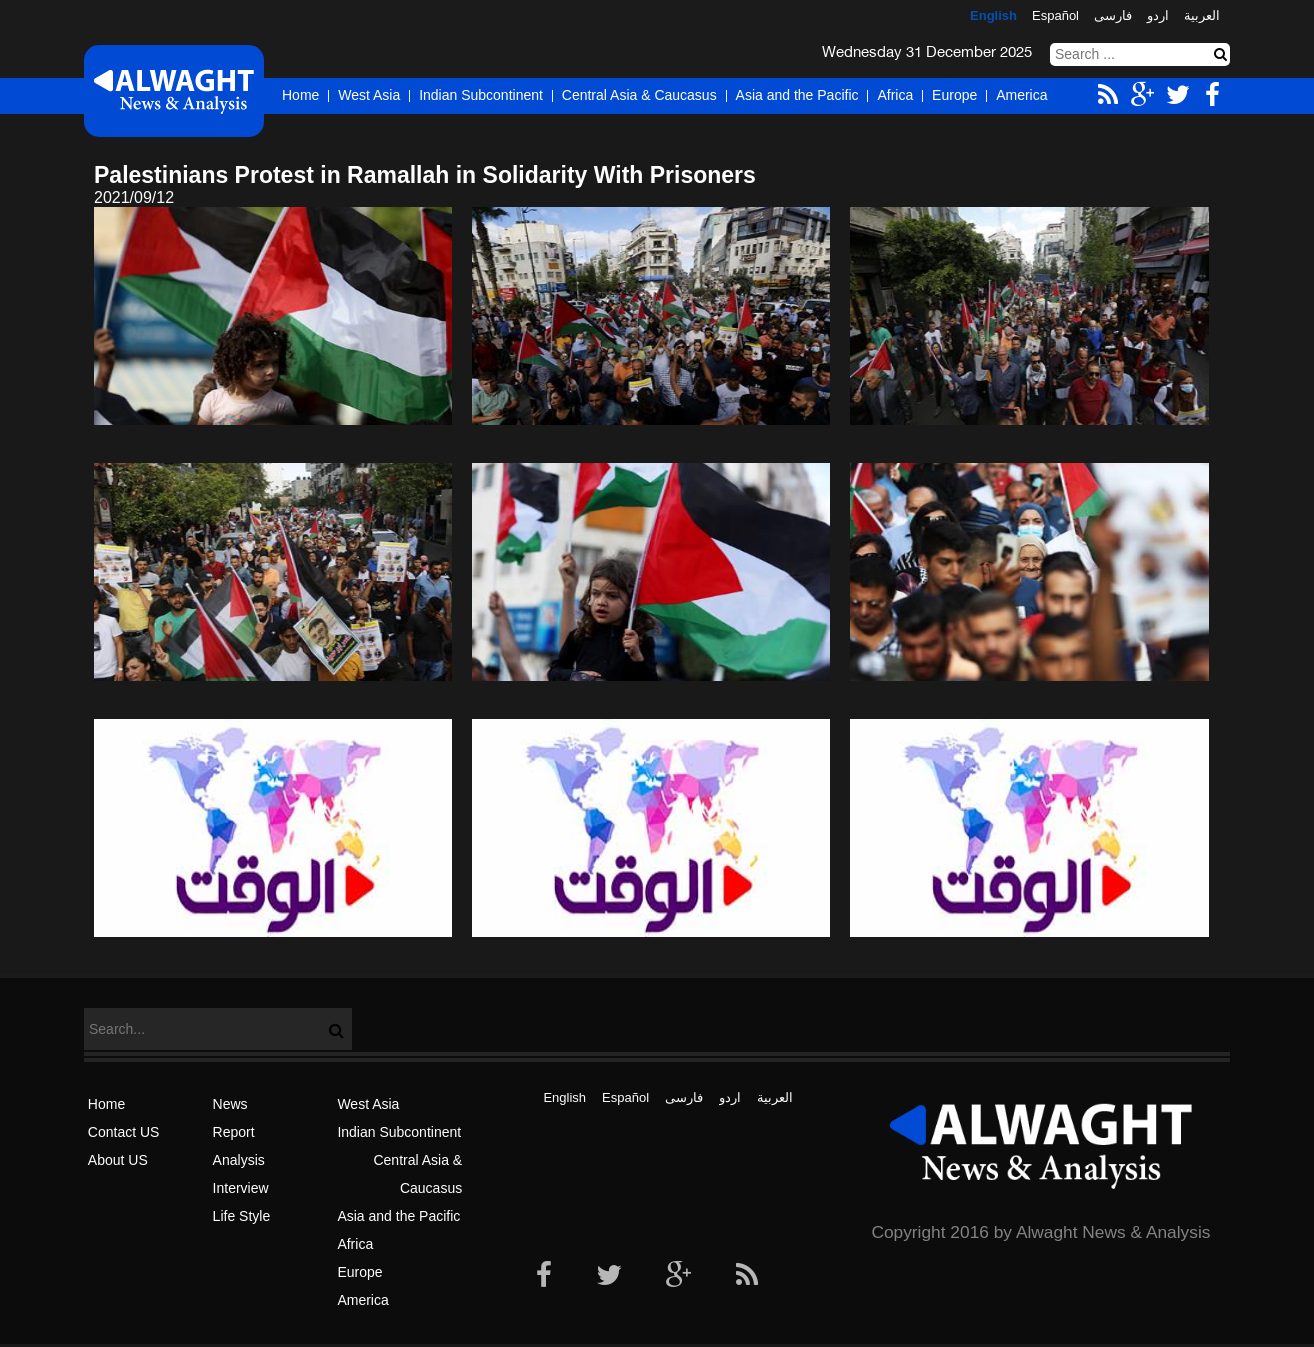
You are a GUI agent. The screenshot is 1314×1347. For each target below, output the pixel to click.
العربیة (1202, 15)
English (993, 15)
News (230, 1104)
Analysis (239, 1160)
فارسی (1113, 15)
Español (1055, 15)
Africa (895, 95)
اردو (1158, 15)
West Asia (369, 95)
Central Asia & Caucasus (639, 95)
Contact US (124, 1132)
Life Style (242, 1216)
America (1021, 95)
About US (118, 1160)
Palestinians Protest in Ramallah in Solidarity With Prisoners (425, 175)
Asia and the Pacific (797, 95)
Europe (954, 95)
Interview (241, 1188)
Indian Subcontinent (481, 95)
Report (234, 1132)
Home (300, 95)
